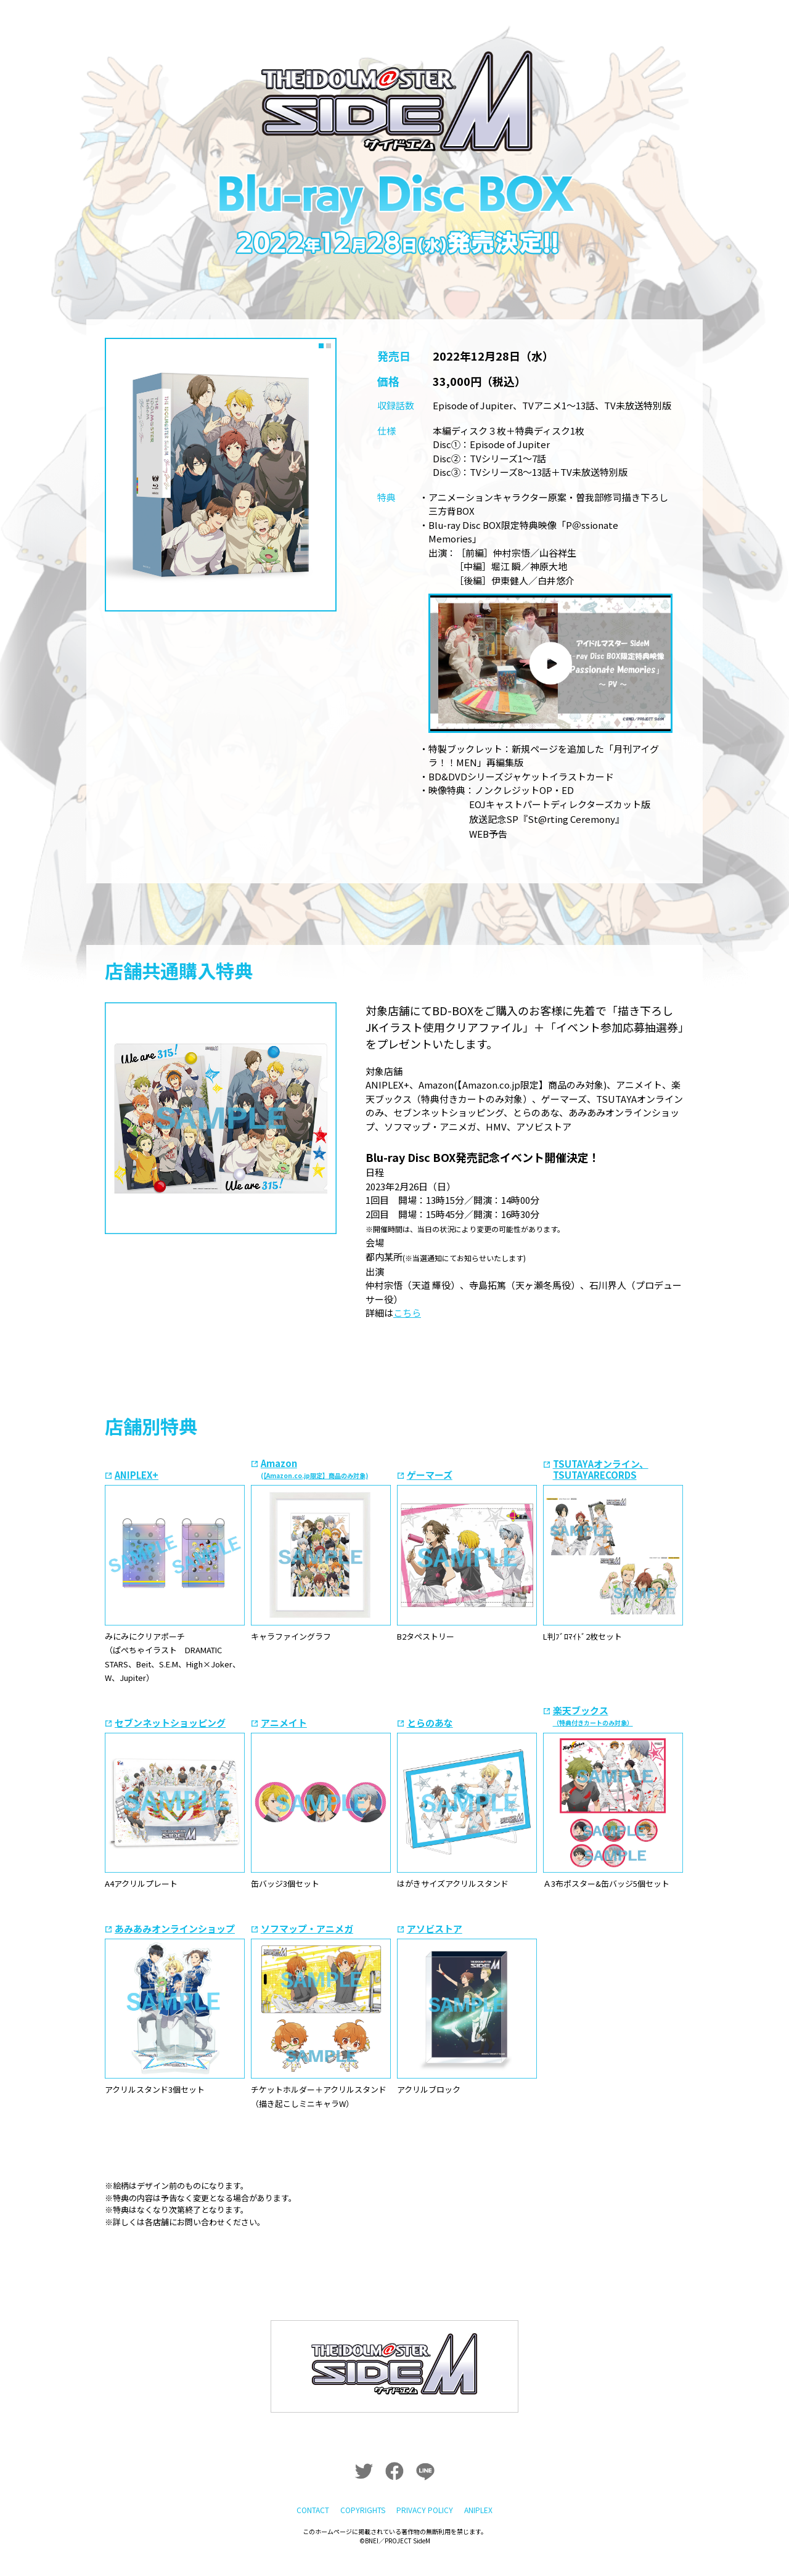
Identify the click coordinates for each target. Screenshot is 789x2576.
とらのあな (430, 1722)
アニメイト (284, 1722)
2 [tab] (329, 345)
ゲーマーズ (429, 1474)
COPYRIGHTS (362, 2491)
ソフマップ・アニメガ (307, 1928)
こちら (407, 1312)
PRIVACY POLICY (425, 2491)
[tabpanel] (221, 474)
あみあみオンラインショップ (175, 1928)
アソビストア (434, 1928)
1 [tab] (322, 345)
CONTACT (311, 2491)
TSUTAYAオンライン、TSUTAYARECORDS (600, 1469)
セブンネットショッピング (170, 1722)
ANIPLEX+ (136, 1474)
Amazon (314, 1468)
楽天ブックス (593, 1715)
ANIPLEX (480, 2491)
